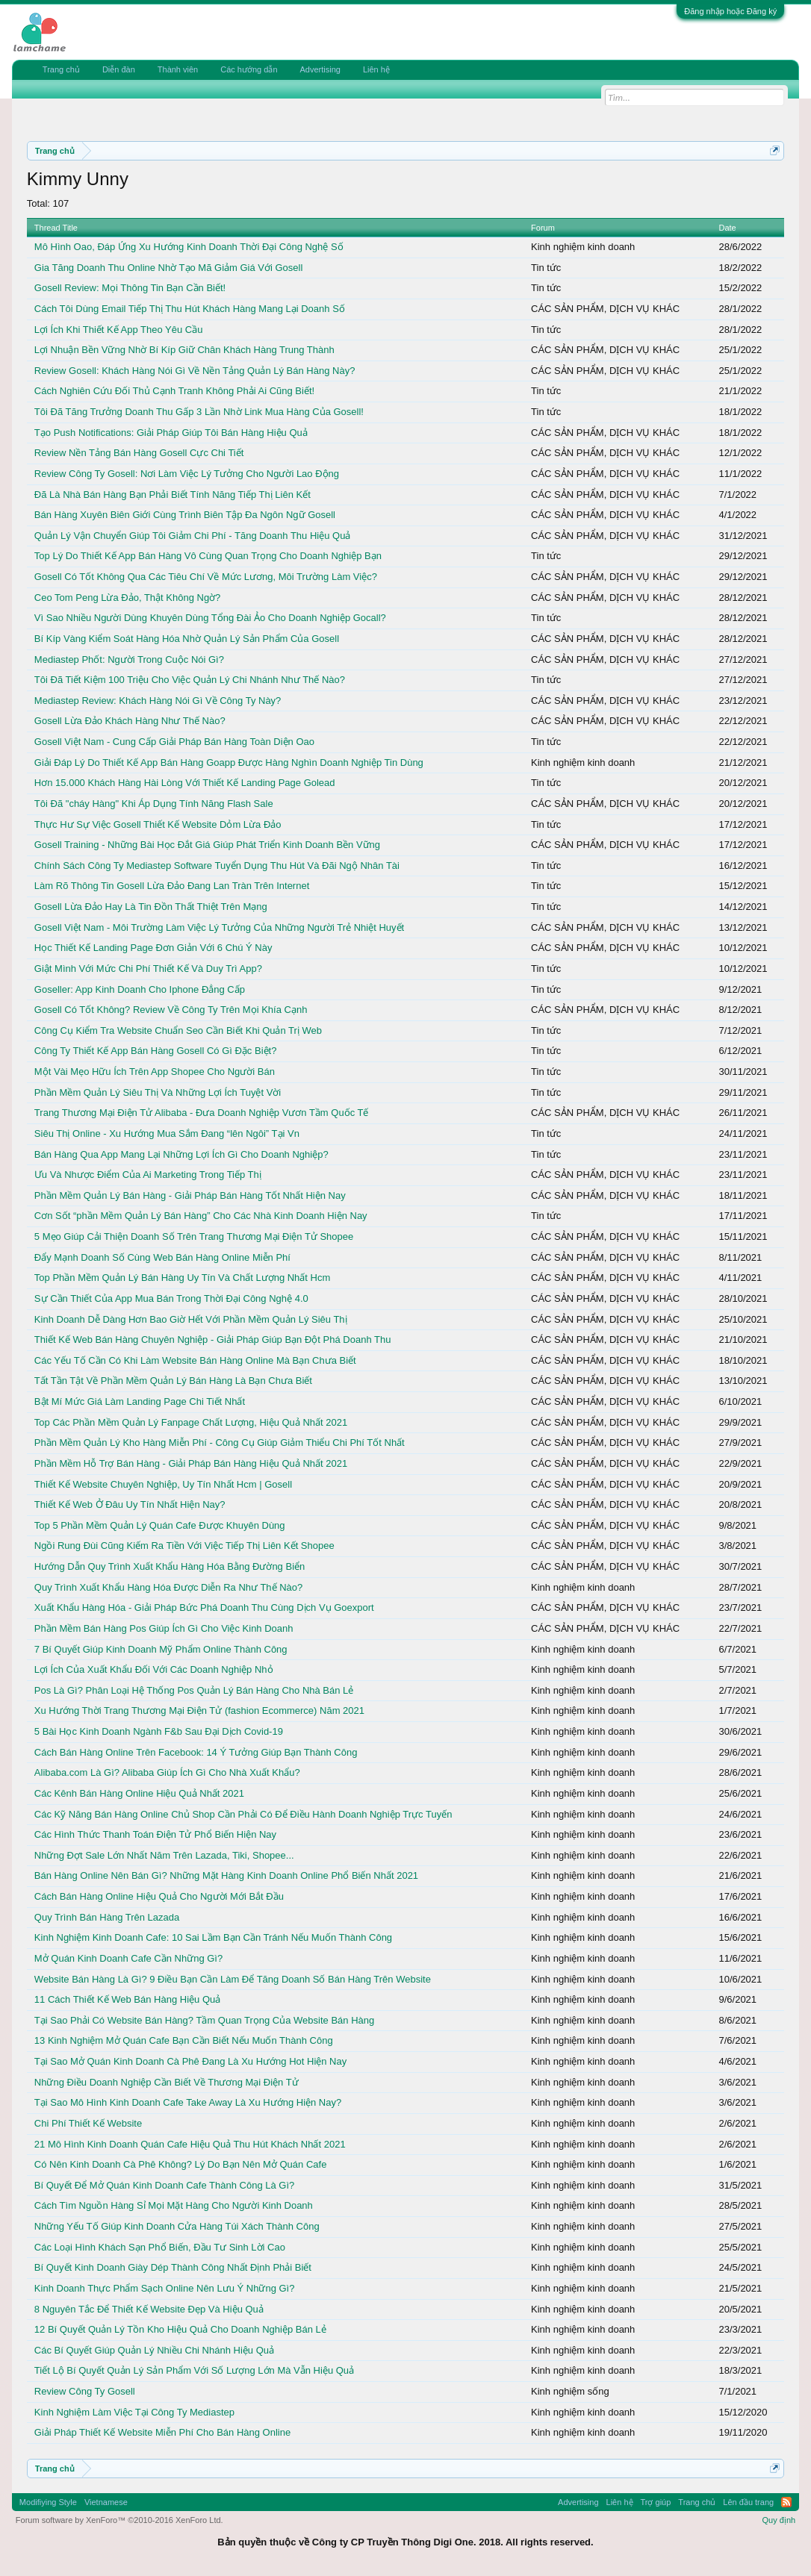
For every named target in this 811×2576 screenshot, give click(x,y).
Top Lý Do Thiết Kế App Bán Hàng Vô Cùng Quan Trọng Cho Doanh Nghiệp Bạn (208, 555)
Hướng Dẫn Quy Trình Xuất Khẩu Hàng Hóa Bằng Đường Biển (169, 1566)
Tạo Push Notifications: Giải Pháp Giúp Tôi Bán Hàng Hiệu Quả (171, 432)
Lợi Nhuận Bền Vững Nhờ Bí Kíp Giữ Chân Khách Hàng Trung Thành (184, 349)
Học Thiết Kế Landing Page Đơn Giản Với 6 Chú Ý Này (153, 947)
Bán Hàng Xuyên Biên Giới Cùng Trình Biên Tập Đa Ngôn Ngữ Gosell (184, 514)
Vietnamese (106, 2502)
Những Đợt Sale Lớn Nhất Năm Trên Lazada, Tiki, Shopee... (164, 1855)
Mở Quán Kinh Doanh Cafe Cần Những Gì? (128, 1958)
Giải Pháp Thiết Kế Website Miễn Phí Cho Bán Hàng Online (162, 2432)
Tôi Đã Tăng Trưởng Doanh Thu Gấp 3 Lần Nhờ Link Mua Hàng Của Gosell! (199, 411)
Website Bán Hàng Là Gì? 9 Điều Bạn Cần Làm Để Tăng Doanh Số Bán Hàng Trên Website (232, 1979)
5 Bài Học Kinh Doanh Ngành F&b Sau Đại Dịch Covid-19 (158, 1731)
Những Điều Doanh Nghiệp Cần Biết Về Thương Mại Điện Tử (166, 2082)
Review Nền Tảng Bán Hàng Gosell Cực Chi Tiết (138, 452)
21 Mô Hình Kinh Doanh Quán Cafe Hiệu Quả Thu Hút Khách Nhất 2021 (190, 2144)
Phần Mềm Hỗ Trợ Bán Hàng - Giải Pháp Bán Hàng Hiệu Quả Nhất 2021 (190, 1463)
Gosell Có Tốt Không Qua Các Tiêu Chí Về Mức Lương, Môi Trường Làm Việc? (205, 576)
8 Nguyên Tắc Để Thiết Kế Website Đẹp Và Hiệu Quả (149, 2309)
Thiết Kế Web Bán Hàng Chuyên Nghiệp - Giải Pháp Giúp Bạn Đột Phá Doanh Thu (212, 1339)
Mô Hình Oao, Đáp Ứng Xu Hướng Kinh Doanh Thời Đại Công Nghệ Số (189, 246)
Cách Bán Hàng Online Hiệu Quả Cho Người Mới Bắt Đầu (159, 1896)
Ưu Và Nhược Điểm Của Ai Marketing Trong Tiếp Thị (147, 1174)
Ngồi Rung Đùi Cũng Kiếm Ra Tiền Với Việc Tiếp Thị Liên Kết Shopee (184, 1545)
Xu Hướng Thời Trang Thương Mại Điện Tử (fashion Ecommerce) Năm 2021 (199, 1710)
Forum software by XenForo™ (119, 2520)
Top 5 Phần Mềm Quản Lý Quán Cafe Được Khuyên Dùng (159, 1525)
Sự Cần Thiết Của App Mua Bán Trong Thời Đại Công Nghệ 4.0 (171, 1298)
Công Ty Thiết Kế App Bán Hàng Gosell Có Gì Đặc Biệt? (155, 1050)
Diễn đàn (118, 69)
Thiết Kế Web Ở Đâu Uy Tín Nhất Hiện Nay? (130, 1504)
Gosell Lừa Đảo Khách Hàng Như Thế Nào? (130, 720)
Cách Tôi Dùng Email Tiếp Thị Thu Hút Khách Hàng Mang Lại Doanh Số (189, 308)
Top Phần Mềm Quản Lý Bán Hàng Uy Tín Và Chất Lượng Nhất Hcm (182, 1277)
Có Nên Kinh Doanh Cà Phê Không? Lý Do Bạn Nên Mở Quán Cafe (180, 2164)
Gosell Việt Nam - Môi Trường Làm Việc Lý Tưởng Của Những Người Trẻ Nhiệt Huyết (219, 927)
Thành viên (178, 69)
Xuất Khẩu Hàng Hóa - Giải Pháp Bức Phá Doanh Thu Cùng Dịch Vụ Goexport (204, 1607)
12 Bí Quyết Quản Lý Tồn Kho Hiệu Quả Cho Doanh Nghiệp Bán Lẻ (180, 2329)
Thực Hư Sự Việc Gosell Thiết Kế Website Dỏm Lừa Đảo (158, 824)
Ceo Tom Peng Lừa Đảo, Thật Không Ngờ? (127, 597)
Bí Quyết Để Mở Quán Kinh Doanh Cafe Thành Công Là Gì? (164, 2185)
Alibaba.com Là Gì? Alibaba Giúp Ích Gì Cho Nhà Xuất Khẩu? (167, 1772)
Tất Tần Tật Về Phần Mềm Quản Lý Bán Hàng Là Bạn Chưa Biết (173, 1380)
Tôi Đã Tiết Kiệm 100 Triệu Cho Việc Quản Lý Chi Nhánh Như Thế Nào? (189, 679)
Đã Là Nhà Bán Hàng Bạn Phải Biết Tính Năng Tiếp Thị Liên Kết (172, 494)
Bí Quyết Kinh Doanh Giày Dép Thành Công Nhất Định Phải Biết (172, 2267)
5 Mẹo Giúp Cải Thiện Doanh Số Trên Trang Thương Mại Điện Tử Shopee (193, 1236)
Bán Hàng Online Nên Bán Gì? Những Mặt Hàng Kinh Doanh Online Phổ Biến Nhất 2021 (226, 1875)
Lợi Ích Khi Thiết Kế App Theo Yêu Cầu (118, 329)
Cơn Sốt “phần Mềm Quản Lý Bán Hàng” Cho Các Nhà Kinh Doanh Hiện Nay (200, 1215)
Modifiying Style (48, 2502)
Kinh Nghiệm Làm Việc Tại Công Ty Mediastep (134, 2412)
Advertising (320, 69)
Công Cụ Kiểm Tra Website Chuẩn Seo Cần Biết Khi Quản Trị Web (178, 1030)
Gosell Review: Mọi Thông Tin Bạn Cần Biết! (130, 287)
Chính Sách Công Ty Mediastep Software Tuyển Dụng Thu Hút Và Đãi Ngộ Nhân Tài (217, 865)
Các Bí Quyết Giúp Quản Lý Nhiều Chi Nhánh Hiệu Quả (154, 2350)
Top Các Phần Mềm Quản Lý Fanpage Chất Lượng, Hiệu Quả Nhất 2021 (190, 1422)
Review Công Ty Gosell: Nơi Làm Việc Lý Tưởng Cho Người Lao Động (186, 473)
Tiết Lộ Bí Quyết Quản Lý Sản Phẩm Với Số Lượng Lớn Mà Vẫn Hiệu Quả (194, 2370)
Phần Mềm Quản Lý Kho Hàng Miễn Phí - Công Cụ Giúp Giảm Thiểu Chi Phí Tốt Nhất (219, 1442)
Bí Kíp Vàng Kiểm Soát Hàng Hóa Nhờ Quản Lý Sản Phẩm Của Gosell (186, 638)
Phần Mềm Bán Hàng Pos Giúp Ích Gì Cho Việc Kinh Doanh (163, 1628)
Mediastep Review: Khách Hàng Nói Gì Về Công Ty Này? (157, 700)
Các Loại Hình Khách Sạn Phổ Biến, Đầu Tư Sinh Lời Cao (159, 2247)
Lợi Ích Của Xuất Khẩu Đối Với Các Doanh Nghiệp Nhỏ (153, 1669)
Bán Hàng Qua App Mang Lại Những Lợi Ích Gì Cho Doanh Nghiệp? (181, 1154)
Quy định (779, 2520)
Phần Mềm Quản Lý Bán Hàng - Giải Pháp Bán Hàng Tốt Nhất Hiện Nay (190, 1195)
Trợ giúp (656, 2502)
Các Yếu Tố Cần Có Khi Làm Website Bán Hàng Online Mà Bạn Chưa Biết (195, 1360)
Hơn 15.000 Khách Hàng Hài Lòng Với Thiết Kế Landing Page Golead (184, 782)
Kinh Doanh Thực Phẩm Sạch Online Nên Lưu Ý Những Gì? (164, 2288)
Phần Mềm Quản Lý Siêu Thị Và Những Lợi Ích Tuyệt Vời (157, 1092)
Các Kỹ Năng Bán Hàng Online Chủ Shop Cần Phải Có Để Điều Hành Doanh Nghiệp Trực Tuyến (243, 1814)
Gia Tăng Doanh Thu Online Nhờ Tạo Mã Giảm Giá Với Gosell (168, 267)
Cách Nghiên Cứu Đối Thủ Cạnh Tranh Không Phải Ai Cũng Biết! (174, 390)
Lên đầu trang (748, 2502)
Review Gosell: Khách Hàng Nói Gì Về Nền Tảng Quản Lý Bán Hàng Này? (194, 370)
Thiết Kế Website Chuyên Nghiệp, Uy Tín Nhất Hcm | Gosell (163, 1484)
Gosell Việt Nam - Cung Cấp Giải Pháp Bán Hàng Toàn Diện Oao (174, 741)
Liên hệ (376, 69)
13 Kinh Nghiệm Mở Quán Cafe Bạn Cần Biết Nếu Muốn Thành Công (183, 2040)
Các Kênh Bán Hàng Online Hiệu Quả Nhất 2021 (139, 1793)
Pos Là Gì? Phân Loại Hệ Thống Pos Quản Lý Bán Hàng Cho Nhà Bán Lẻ (193, 1690)
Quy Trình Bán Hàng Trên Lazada (106, 1917)
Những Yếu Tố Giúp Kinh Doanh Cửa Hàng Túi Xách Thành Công (177, 2226)
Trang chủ (61, 69)
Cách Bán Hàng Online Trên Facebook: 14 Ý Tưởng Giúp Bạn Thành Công (196, 1752)
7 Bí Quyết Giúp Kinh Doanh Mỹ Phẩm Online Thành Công (161, 1649)
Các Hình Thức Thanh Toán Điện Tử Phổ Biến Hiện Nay (155, 1834)
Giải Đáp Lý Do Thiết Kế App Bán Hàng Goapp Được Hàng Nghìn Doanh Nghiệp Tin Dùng (228, 762)
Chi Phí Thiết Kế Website (88, 2123)
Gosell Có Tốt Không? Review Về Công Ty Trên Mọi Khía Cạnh (171, 1009)
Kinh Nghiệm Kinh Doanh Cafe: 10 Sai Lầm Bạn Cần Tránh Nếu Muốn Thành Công (213, 1937)
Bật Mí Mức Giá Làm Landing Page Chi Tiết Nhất (139, 1401)
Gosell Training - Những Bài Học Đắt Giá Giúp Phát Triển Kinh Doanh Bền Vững (207, 844)
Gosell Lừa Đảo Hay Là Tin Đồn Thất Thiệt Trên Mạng (150, 906)
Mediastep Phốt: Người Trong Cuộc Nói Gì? (129, 659)
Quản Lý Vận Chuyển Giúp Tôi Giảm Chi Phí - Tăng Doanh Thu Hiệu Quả (192, 535)
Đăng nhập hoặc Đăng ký (730, 11)
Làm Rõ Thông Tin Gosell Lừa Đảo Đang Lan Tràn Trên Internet (171, 885)
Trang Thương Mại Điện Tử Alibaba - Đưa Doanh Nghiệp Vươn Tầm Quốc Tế (201, 1112)
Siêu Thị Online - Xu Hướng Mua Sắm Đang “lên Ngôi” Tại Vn (166, 1133)
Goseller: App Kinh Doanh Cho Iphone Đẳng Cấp (139, 989)
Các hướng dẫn (248, 69)
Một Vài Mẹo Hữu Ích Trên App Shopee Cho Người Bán (154, 1071)
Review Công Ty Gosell (84, 2391)
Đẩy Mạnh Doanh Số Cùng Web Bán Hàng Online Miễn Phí (162, 1257)
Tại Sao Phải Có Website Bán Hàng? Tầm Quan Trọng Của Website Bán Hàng (204, 2020)
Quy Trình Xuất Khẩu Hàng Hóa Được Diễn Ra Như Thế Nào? (168, 1587)
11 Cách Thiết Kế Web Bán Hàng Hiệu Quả (127, 1999)
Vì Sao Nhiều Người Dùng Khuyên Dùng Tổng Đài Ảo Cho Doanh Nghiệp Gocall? (210, 617)
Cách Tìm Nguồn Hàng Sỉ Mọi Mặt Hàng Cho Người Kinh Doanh (173, 2205)
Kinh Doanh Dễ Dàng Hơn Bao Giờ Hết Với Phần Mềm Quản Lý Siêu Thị (190, 1319)
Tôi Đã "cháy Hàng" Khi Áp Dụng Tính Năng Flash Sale (153, 803)
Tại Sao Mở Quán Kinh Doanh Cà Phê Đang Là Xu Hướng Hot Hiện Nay (190, 2061)
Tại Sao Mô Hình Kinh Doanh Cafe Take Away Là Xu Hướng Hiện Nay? (187, 2102)
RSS (786, 2502)
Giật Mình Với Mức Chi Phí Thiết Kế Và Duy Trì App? (148, 968)
